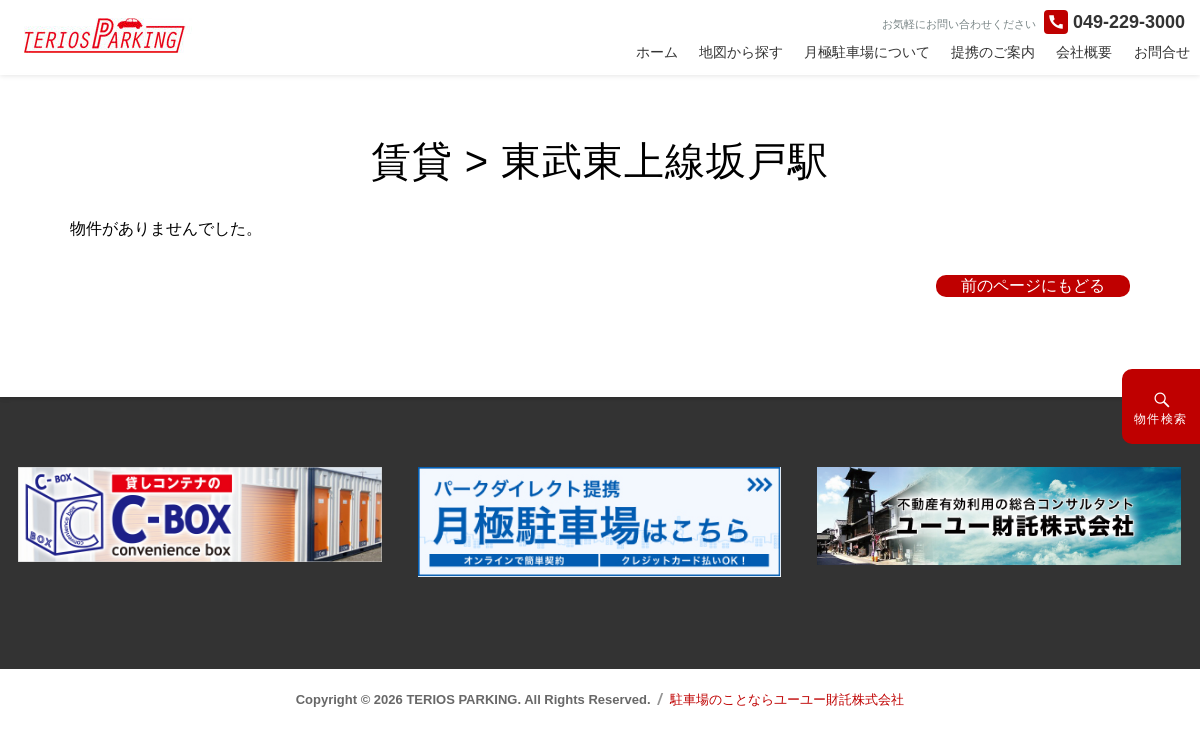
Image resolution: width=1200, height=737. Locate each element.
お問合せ (1162, 52)
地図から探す (741, 52)
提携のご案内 (993, 52)
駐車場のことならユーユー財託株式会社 (787, 699)
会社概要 (1084, 52)
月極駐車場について (867, 52)
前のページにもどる (1033, 285)
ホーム (657, 52)
